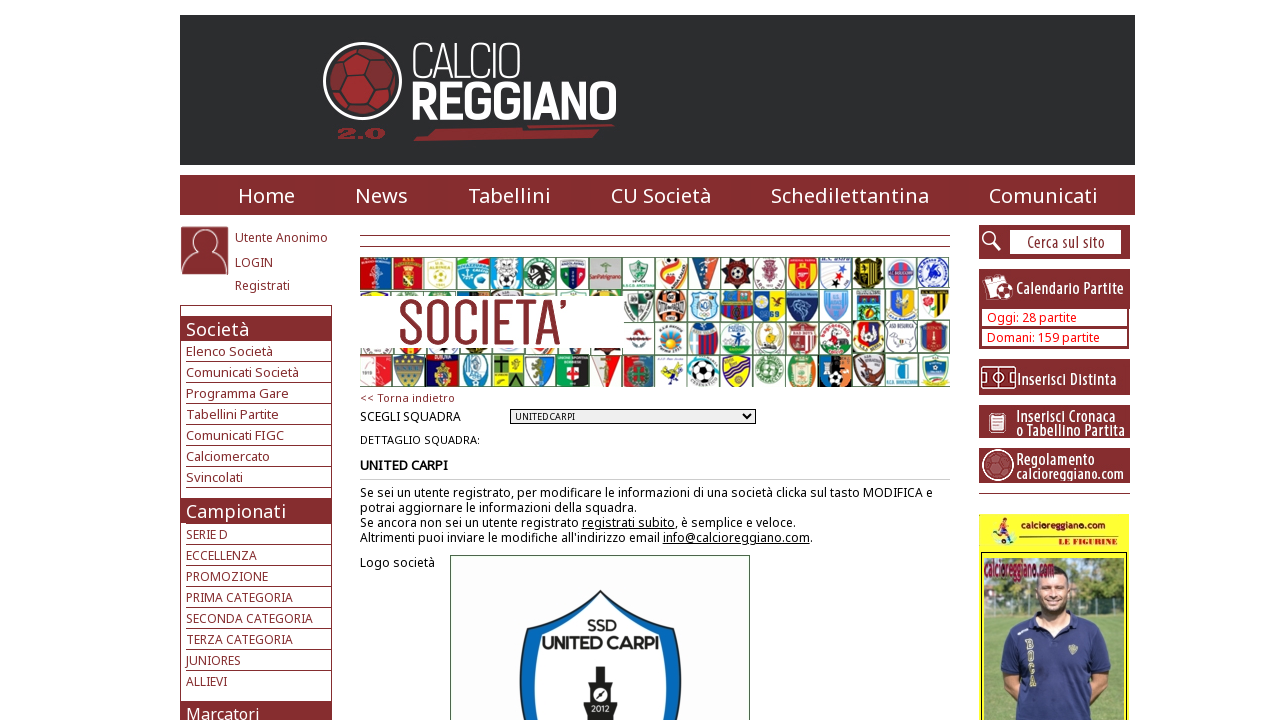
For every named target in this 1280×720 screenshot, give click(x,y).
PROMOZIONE (227, 576)
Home (266, 195)
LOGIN (254, 262)
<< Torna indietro (407, 397)
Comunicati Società (242, 372)
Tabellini (509, 195)
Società (217, 329)
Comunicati (1043, 195)
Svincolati (214, 477)
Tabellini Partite (232, 414)
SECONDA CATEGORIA (249, 618)
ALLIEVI (206, 681)
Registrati (262, 285)
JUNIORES (213, 660)
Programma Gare (237, 393)
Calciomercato (228, 456)
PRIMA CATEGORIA (239, 597)
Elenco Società (229, 351)
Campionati (236, 511)
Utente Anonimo (281, 237)
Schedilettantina (850, 195)
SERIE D (207, 534)
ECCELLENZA (221, 555)
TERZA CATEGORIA (239, 639)
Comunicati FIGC (235, 435)
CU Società (661, 195)
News (381, 195)
